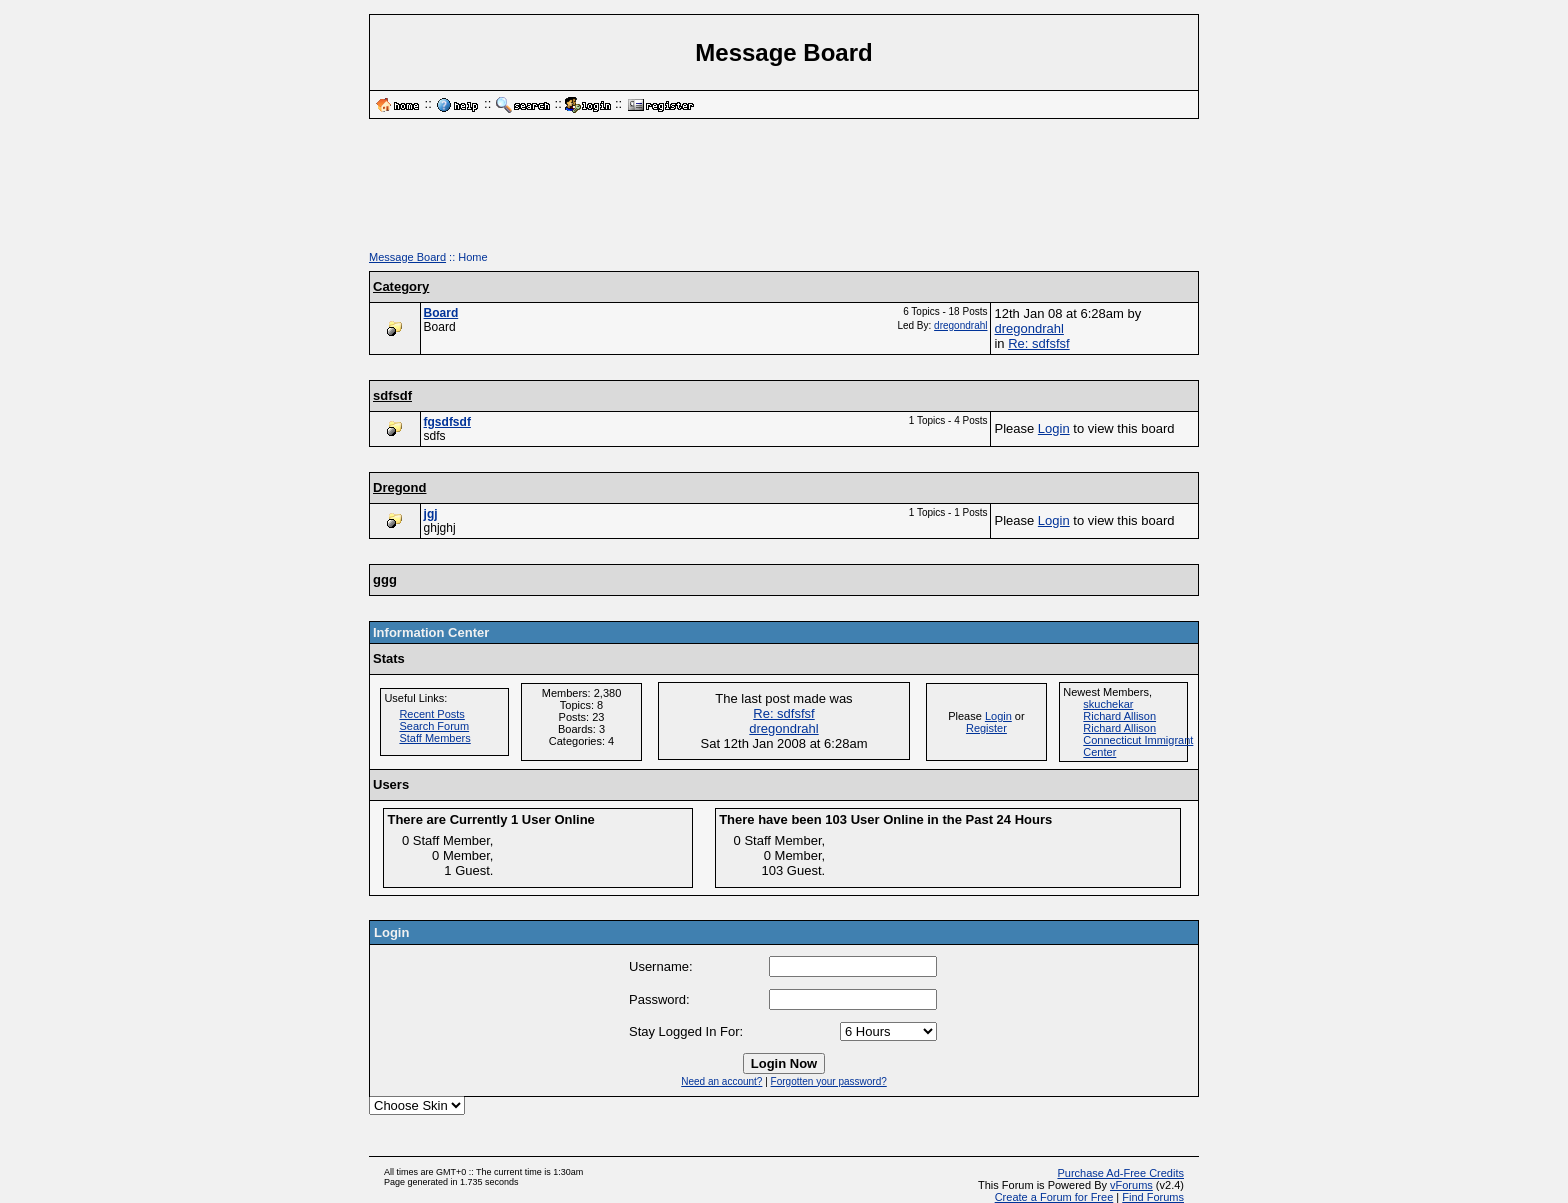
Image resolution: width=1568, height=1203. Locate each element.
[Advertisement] (784, 192)
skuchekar (1108, 704)
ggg (385, 579)
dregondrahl (960, 325)
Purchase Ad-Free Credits (1120, 1173)
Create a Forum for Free (1054, 1197)
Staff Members (434, 738)
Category (401, 286)
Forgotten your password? (829, 1081)
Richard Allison (1119, 716)
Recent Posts (431, 714)
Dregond (399, 487)
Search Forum (434, 726)
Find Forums (1153, 1197)
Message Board (407, 257)
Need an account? (721, 1081)
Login (1054, 428)
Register (986, 728)
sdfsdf (392, 395)
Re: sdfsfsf (1038, 343)
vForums (1131, 1185)
